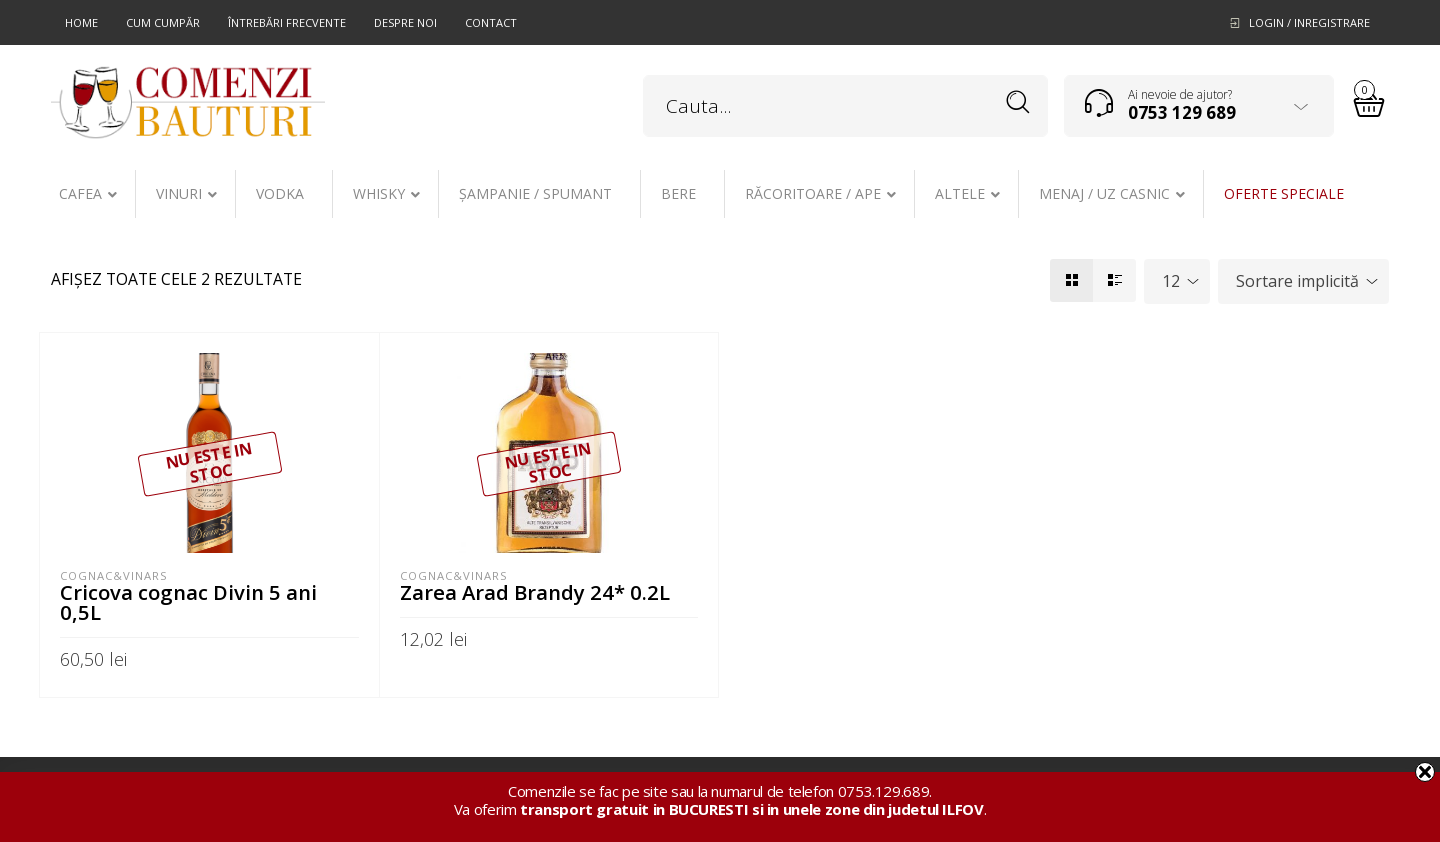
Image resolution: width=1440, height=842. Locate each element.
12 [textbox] (1171, 281)
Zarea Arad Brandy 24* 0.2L (535, 592)
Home (81, 22)
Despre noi (405, 22)
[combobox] (1177, 281)
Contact (491, 22)
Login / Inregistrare (1309, 22)
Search (1018, 102)
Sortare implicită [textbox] (1297, 281)
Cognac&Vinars (114, 575)
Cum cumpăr (163, 22)
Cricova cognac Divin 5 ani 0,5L (188, 602)
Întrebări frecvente (287, 22)
